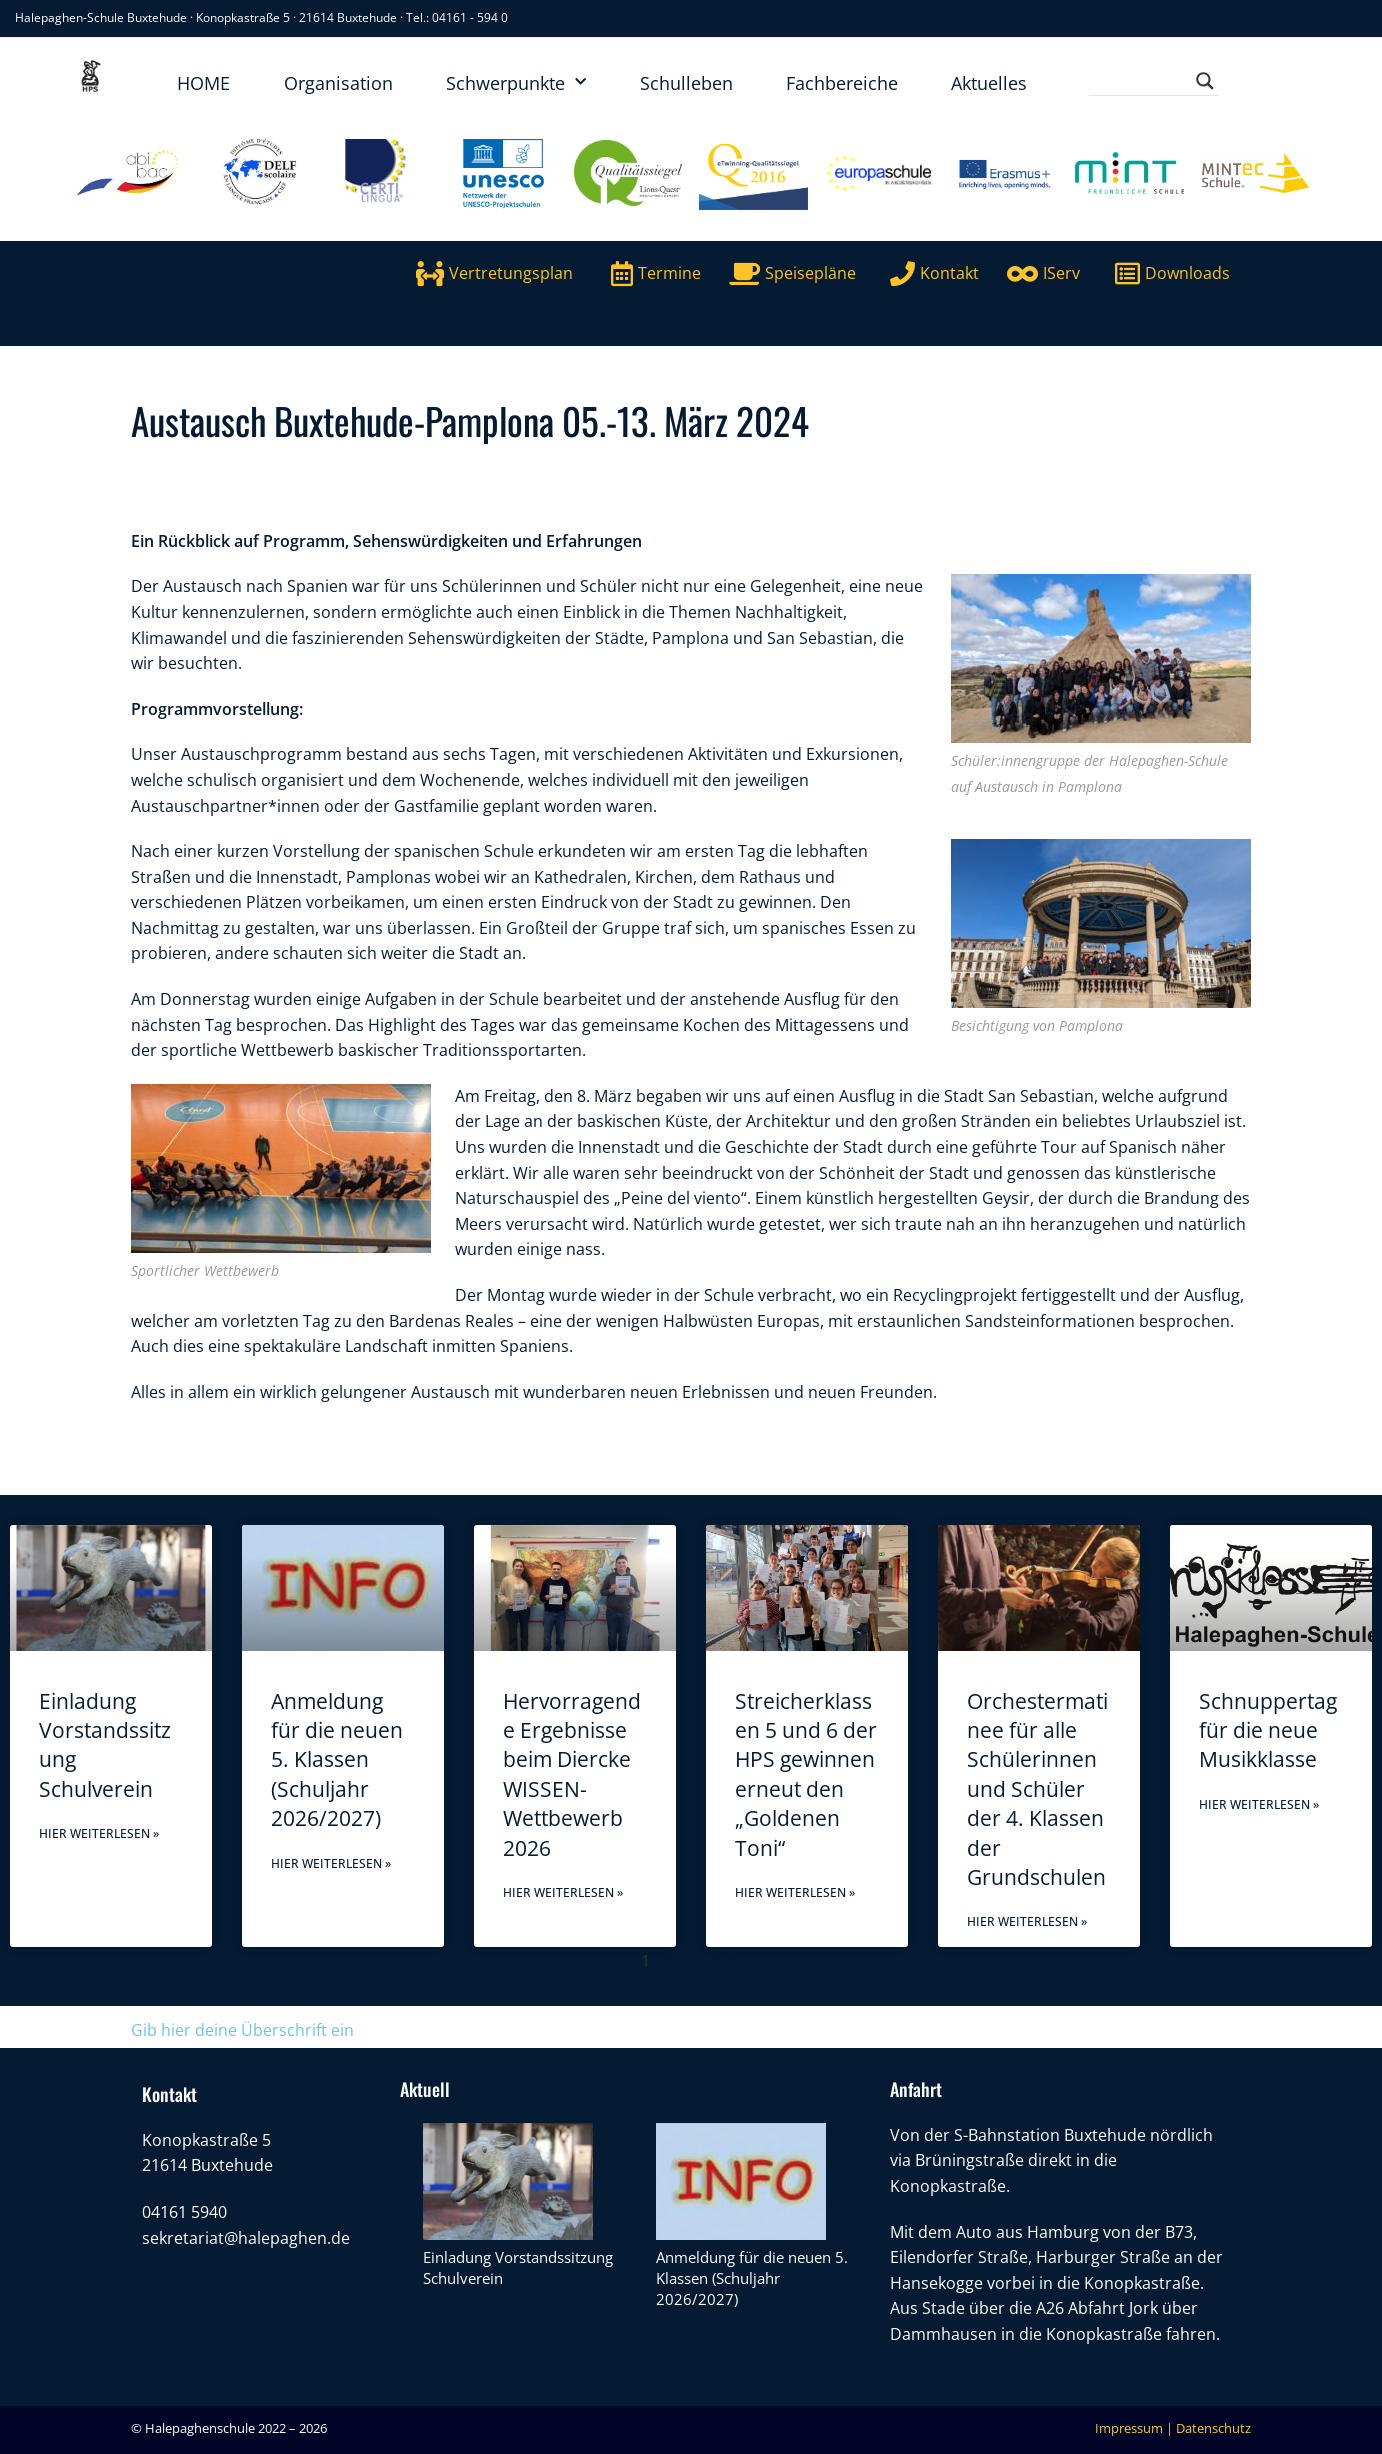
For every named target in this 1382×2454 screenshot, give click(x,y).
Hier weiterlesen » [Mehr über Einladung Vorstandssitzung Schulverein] (99, 1833)
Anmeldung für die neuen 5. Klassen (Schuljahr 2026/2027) (337, 1760)
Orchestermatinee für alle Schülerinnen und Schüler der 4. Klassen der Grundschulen (1037, 1789)
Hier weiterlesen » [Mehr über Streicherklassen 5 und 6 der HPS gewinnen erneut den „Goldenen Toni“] (795, 1892)
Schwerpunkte (516, 82)
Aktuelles (989, 83)
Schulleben (686, 83)
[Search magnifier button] (1205, 81)
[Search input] (1145, 81)
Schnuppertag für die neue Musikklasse (1268, 1730)
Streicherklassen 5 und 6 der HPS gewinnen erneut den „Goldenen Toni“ (806, 1774)
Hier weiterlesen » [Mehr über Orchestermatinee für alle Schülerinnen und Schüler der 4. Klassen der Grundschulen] (1027, 1921)
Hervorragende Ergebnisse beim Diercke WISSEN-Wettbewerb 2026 (572, 1774)
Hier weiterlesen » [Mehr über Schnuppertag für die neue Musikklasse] (1259, 1804)
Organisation (338, 83)
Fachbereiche (842, 83)
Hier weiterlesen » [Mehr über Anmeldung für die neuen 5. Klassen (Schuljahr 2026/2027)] (331, 1863)
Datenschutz (1213, 2428)
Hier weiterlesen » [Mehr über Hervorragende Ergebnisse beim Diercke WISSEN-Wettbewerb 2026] (563, 1892)
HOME (203, 83)
